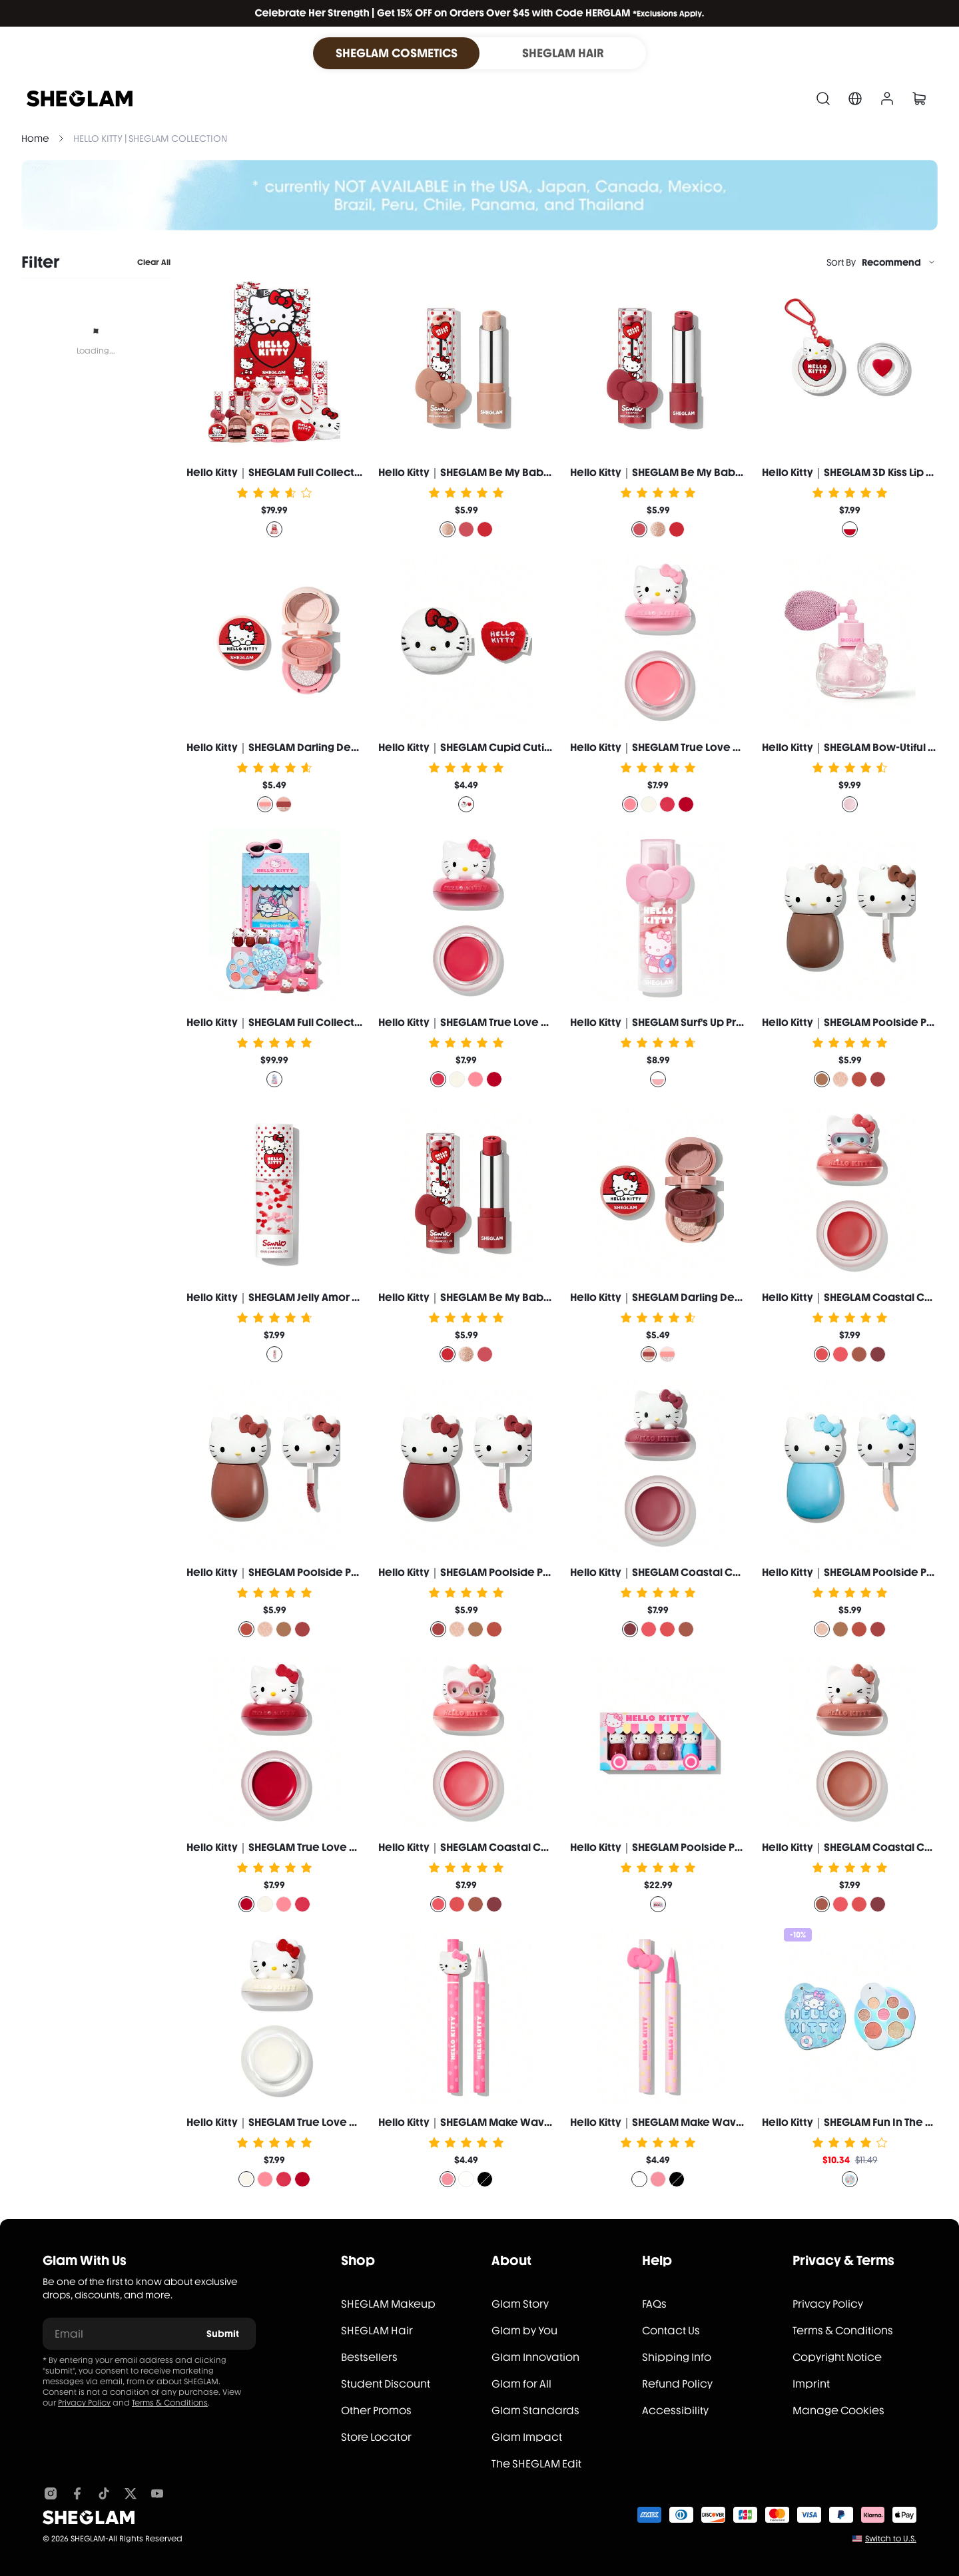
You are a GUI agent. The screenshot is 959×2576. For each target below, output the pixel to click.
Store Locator (376, 2437)
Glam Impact (526, 2437)
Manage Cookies (838, 2410)
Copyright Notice (837, 2357)
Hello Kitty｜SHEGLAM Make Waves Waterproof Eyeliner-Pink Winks (551, 2122)
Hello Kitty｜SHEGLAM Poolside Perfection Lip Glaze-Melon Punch (545, 1572)
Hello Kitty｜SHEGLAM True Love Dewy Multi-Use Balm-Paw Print (732, 747)
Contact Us (671, 2330)
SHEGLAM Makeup (388, 2304)
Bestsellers (369, 2357)
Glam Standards (535, 2410)
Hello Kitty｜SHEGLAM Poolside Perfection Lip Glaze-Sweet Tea (347, 1572)
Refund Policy (677, 2384)
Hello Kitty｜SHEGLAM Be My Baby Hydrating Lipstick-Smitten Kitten (549, 472)
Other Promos (376, 2410)
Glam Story (520, 2304)
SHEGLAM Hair (377, 2330)
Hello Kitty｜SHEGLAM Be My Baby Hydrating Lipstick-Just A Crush (735, 472)
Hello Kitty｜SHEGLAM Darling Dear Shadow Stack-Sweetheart (730, 1297)
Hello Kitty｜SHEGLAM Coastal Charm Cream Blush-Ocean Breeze (548, 1847)
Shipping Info (676, 2357)
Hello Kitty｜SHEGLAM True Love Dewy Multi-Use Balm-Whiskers (347, 2122)
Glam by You (524, 2330)
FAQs (654, 2304)
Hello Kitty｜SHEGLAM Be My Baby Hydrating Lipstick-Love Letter (542, 1297)
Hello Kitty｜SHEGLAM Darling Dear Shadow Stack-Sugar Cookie (350, 747)
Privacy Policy (84, 2403)
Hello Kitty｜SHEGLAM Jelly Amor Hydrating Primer (312, 1297)
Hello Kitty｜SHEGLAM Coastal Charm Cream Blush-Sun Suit (722, 1572)
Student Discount (385, 2384)
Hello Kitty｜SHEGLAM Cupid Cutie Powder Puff (497, 747)
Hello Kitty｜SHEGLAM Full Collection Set (288, 472)
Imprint (811, 2384)
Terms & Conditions (170, 2403)
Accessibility (675, 2410)
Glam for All (521, 2384)
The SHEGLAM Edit (536, 2463)
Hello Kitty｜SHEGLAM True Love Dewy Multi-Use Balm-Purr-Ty (533, 1022)
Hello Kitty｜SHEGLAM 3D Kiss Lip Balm (857, 472)
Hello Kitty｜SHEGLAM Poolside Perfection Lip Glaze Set (711, 1847)
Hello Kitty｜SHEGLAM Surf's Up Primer (665, 1022)
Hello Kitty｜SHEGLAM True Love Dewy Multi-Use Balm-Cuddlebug (354, 1847)
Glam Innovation (535, 2357)
